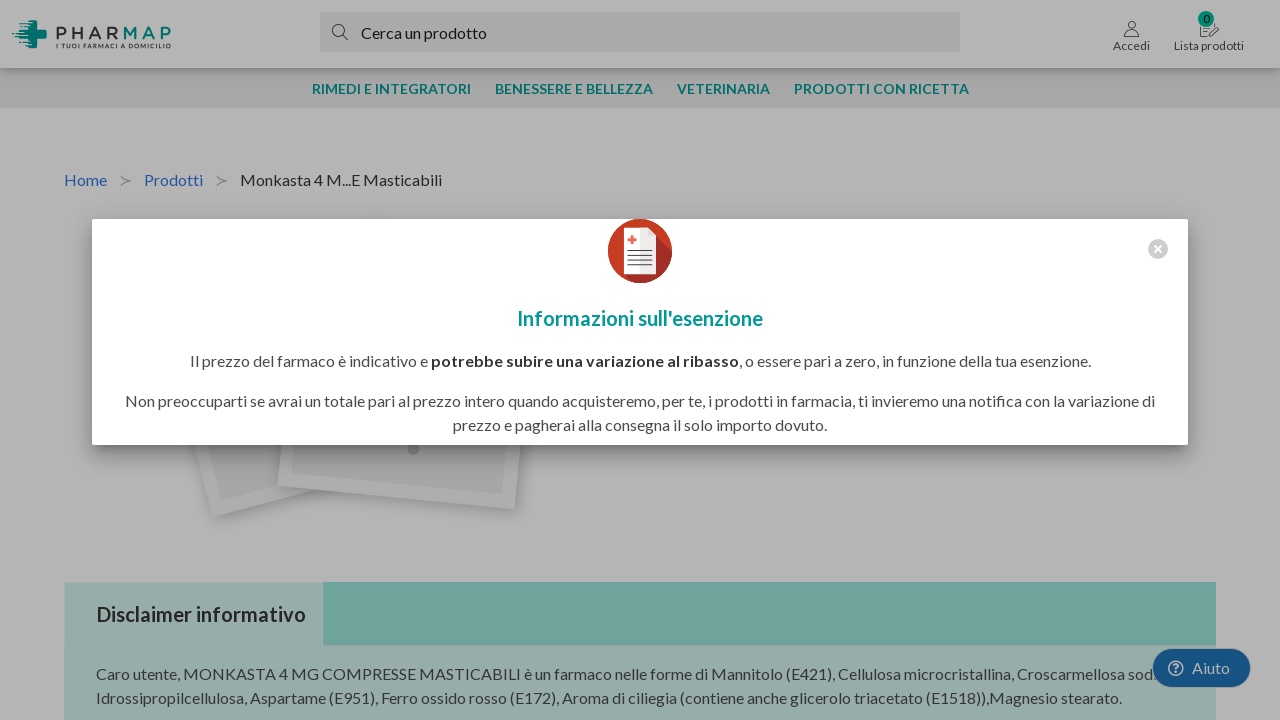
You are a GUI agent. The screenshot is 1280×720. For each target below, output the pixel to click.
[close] (1158, 249)
